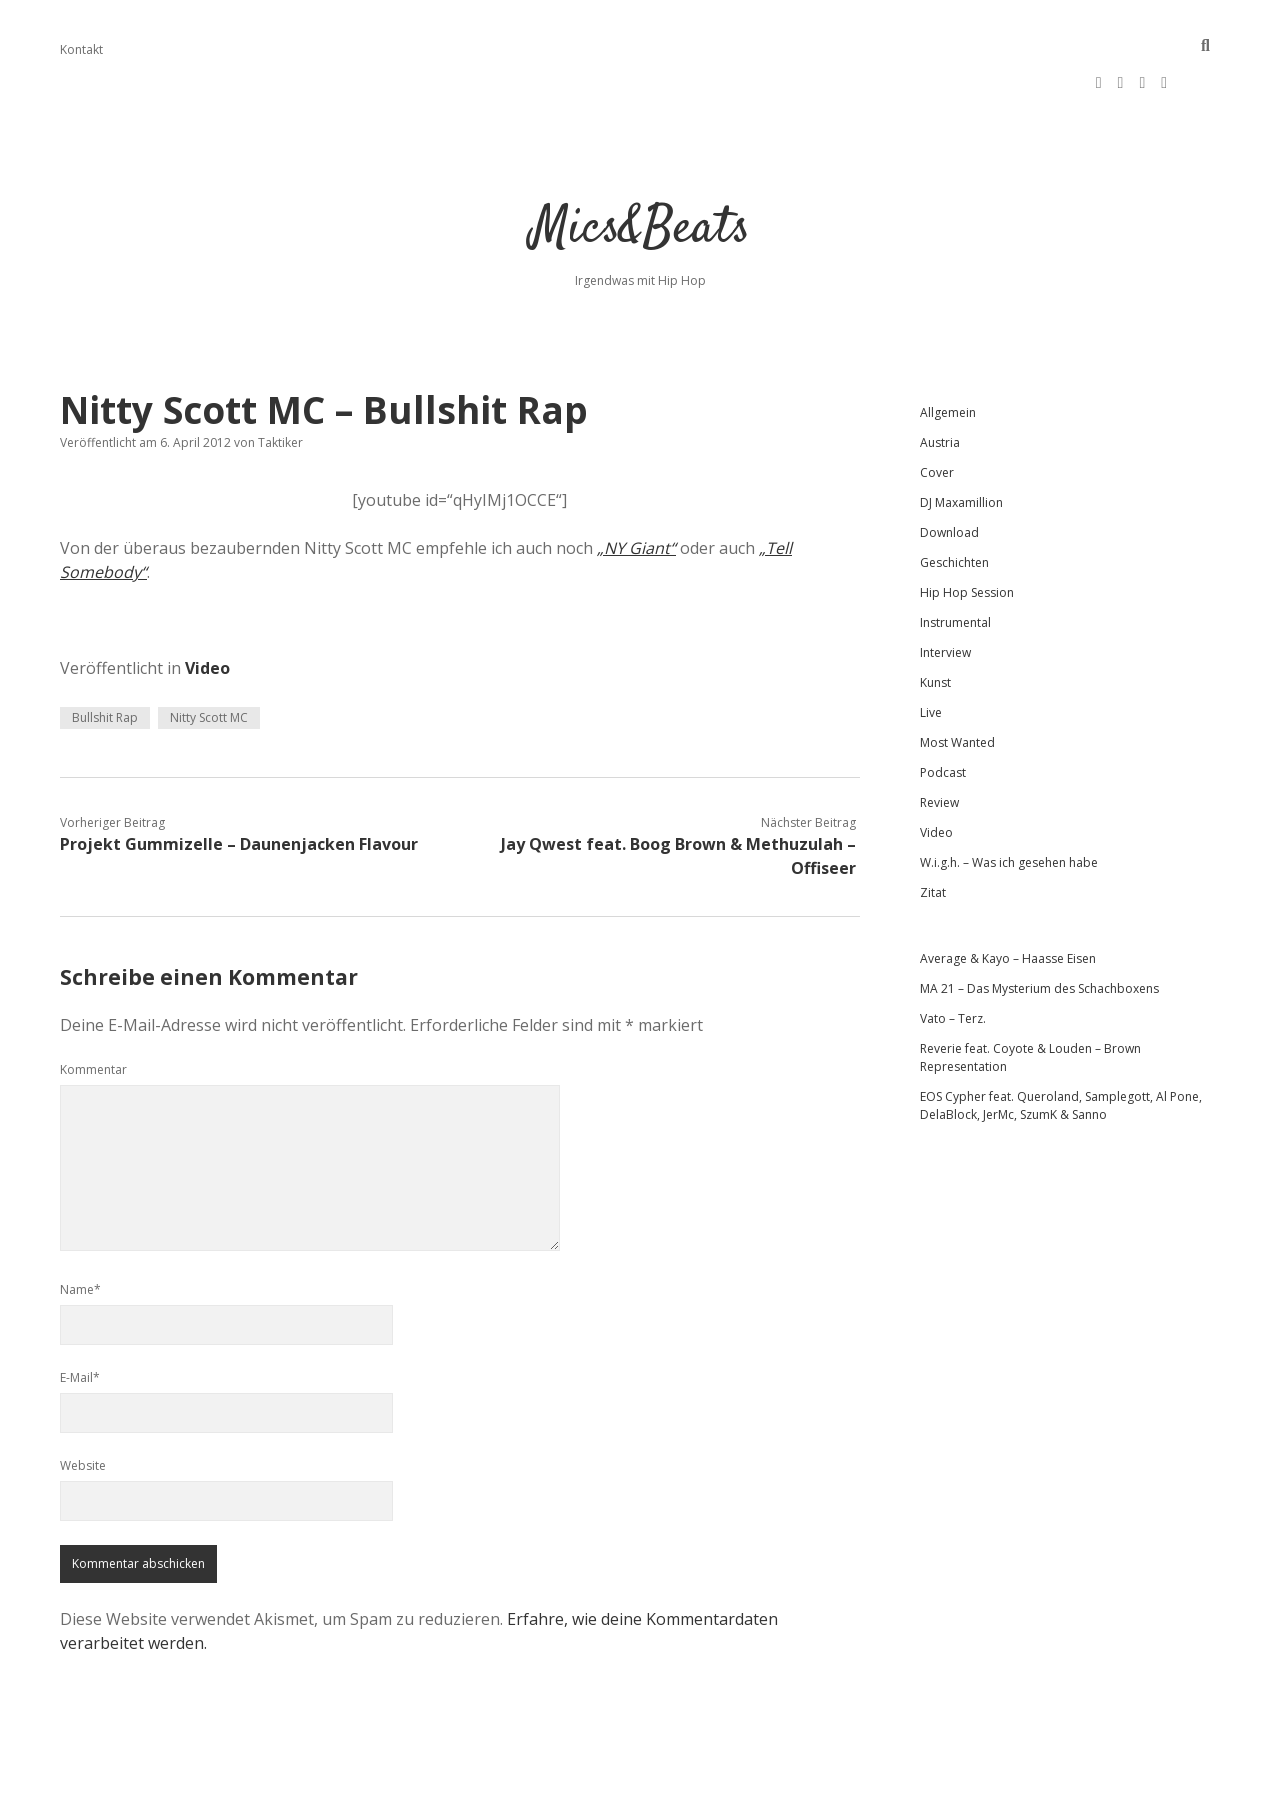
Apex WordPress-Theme (576, 1776)
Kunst (935, 622)
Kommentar (93, 1009)
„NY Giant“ (636, 488)
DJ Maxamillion (961, 442)
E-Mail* (80, 1317)
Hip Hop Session (967, 532)
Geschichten (954, 502)
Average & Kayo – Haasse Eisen (1008, 898)
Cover (937, 412)
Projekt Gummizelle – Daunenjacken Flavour (239, 784)
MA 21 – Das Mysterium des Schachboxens (1039, 928)
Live (931, 652)
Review (939, 742)
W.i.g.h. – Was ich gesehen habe (1009, 802)
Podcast (943, 712)
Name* (80, 1229)
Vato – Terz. (953, 958)
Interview (945, 592)
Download (949, 472)
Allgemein (948, 352)
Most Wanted (957, 682)
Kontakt (81, 49)
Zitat (933, 832)
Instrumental (955, 562)
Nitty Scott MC (209, 657)
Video (207, 608)
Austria (940, 382)
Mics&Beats (640, 169)
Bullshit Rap (105, 657)
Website (83, 1405)
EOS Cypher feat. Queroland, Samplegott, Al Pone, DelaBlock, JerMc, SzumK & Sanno (1061, 1045)
